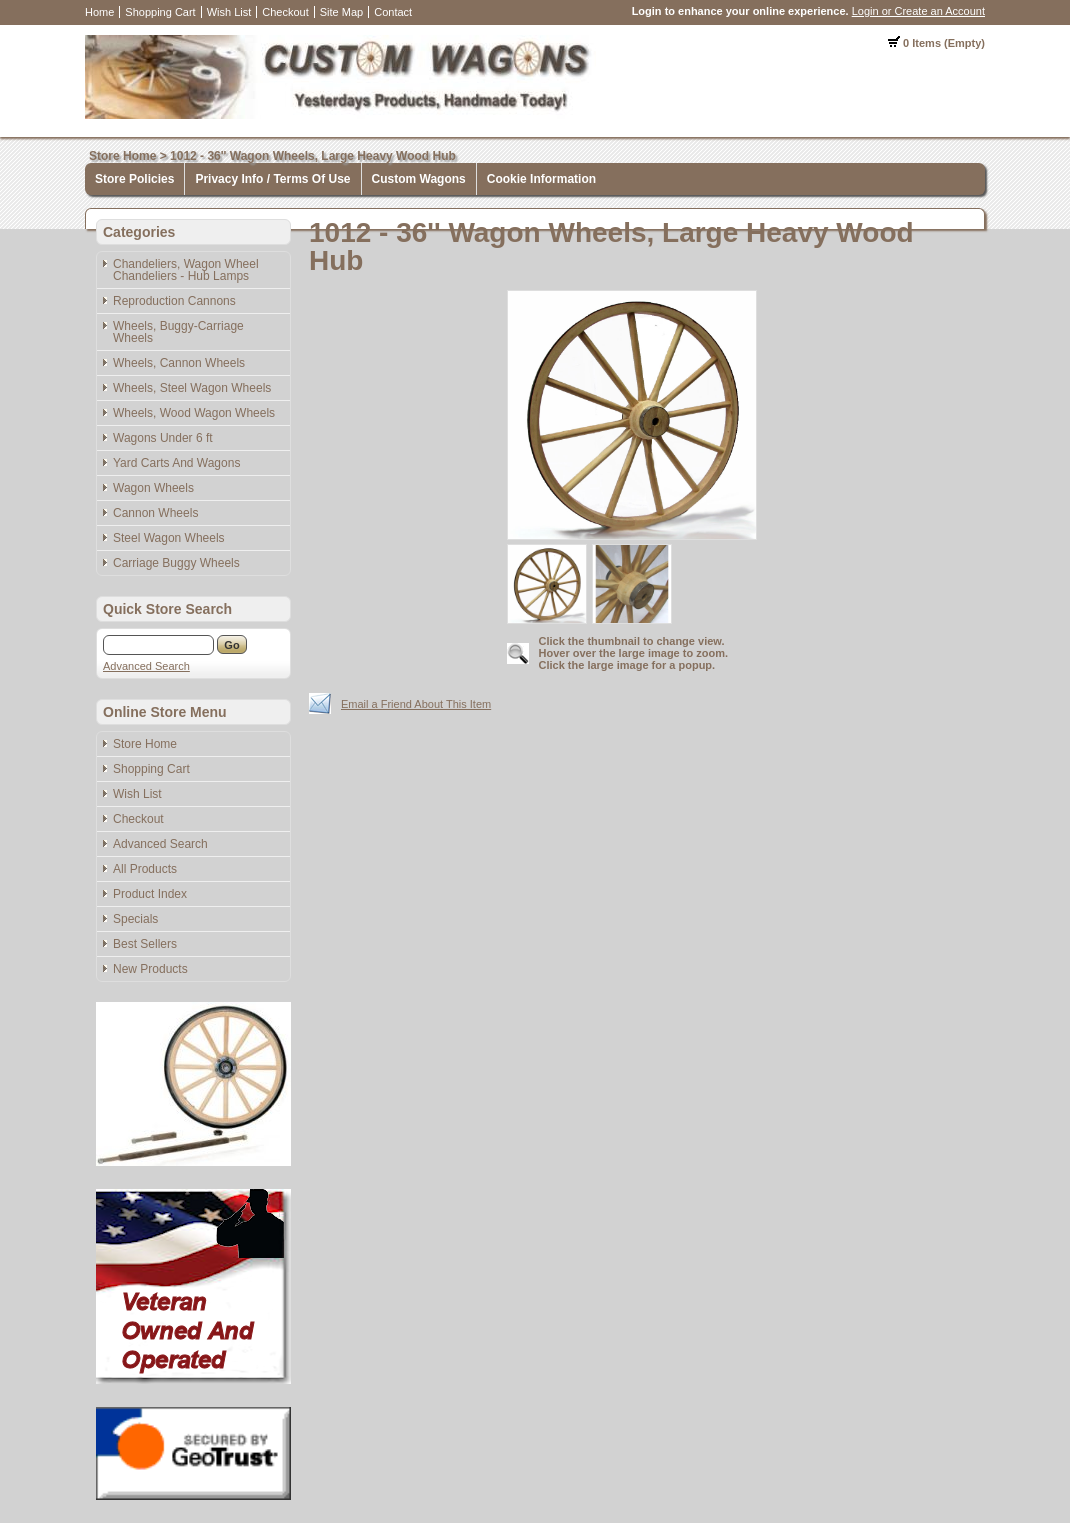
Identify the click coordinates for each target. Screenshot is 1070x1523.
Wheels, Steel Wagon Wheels (192, 388)
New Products (150, 969)
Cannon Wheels (155, 513)
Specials (135, 919)
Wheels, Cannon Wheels (179, 363)
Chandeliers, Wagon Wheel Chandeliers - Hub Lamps (186, 270)
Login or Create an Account (918, 11)
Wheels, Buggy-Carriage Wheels (178, 332)
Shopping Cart (160, 12)
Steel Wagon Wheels (169, 538)
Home (99, 12)
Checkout (285, 12)
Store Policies (134, 179)
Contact (393, 12)
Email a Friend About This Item (416, 704)
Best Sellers (145, 944)
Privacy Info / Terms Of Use (272, 179)
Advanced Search (146, 666)
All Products (145, 869)
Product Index (150, 894)
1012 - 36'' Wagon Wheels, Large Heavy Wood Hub (313, 156)
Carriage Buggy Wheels (176, 563)
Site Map (341, 12)
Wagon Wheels (153, 488)
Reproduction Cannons (174, 301)
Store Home (122, 156)
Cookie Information (541, 179)
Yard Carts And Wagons (176, 463)
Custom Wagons (419, 179)
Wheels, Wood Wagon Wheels (194, 413)
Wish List (229, 12)
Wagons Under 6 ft (163, 438)
